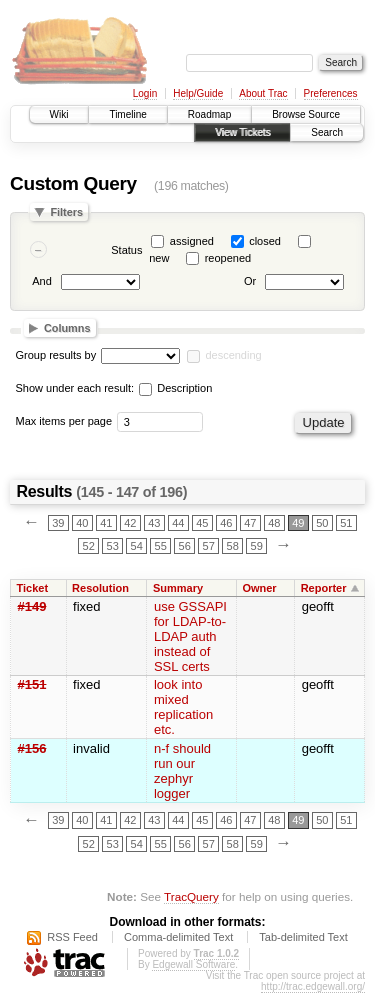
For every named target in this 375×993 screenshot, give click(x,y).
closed (265, 241)
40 (82, 523)
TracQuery (191, 896)
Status (126, 250)
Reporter (324, 588)
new (159, 258)
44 (178, 523)
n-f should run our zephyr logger (182, 771)
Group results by (56, 355)
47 (250, 523)
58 (233, 546)
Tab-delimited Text (303, 937)
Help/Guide (198, 93)
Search (327, 132)
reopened (228, 258)
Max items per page (64, 421)
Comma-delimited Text (178, 937)
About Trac (263, 93)
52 (89, 546)
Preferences (331, 93)
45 (202, 523)
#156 (32, 748)
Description (175, 388)
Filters (66, 212)
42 (130, 523)
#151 (32, 684)
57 (209, 546)
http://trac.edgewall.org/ (313, 986)
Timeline (127, 114)
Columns (67, 328)
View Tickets (242, 132)
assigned (192, 241)
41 (106, 523)
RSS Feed (72, 937)
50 (322, 523)
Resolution (100, 588)
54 (137, 546)
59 (257, 546)
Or (250, 282)
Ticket (33, 588)
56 (185, 546)
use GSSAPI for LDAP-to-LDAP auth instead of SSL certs (190, 636)
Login (145, 93)
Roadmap (209, 114)
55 (161, 546)
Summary (178, 588)
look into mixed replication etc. (183, 707)
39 (58, 523)
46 (226, 523)
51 (346, 523)
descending (233, 355)
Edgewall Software (193, 964)
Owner (259, 588)
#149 (32, 606)
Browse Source (306, 114)
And (42, 282)
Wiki (59, 114)
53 (113, 546)
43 (154, 523)
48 (274, 523)
